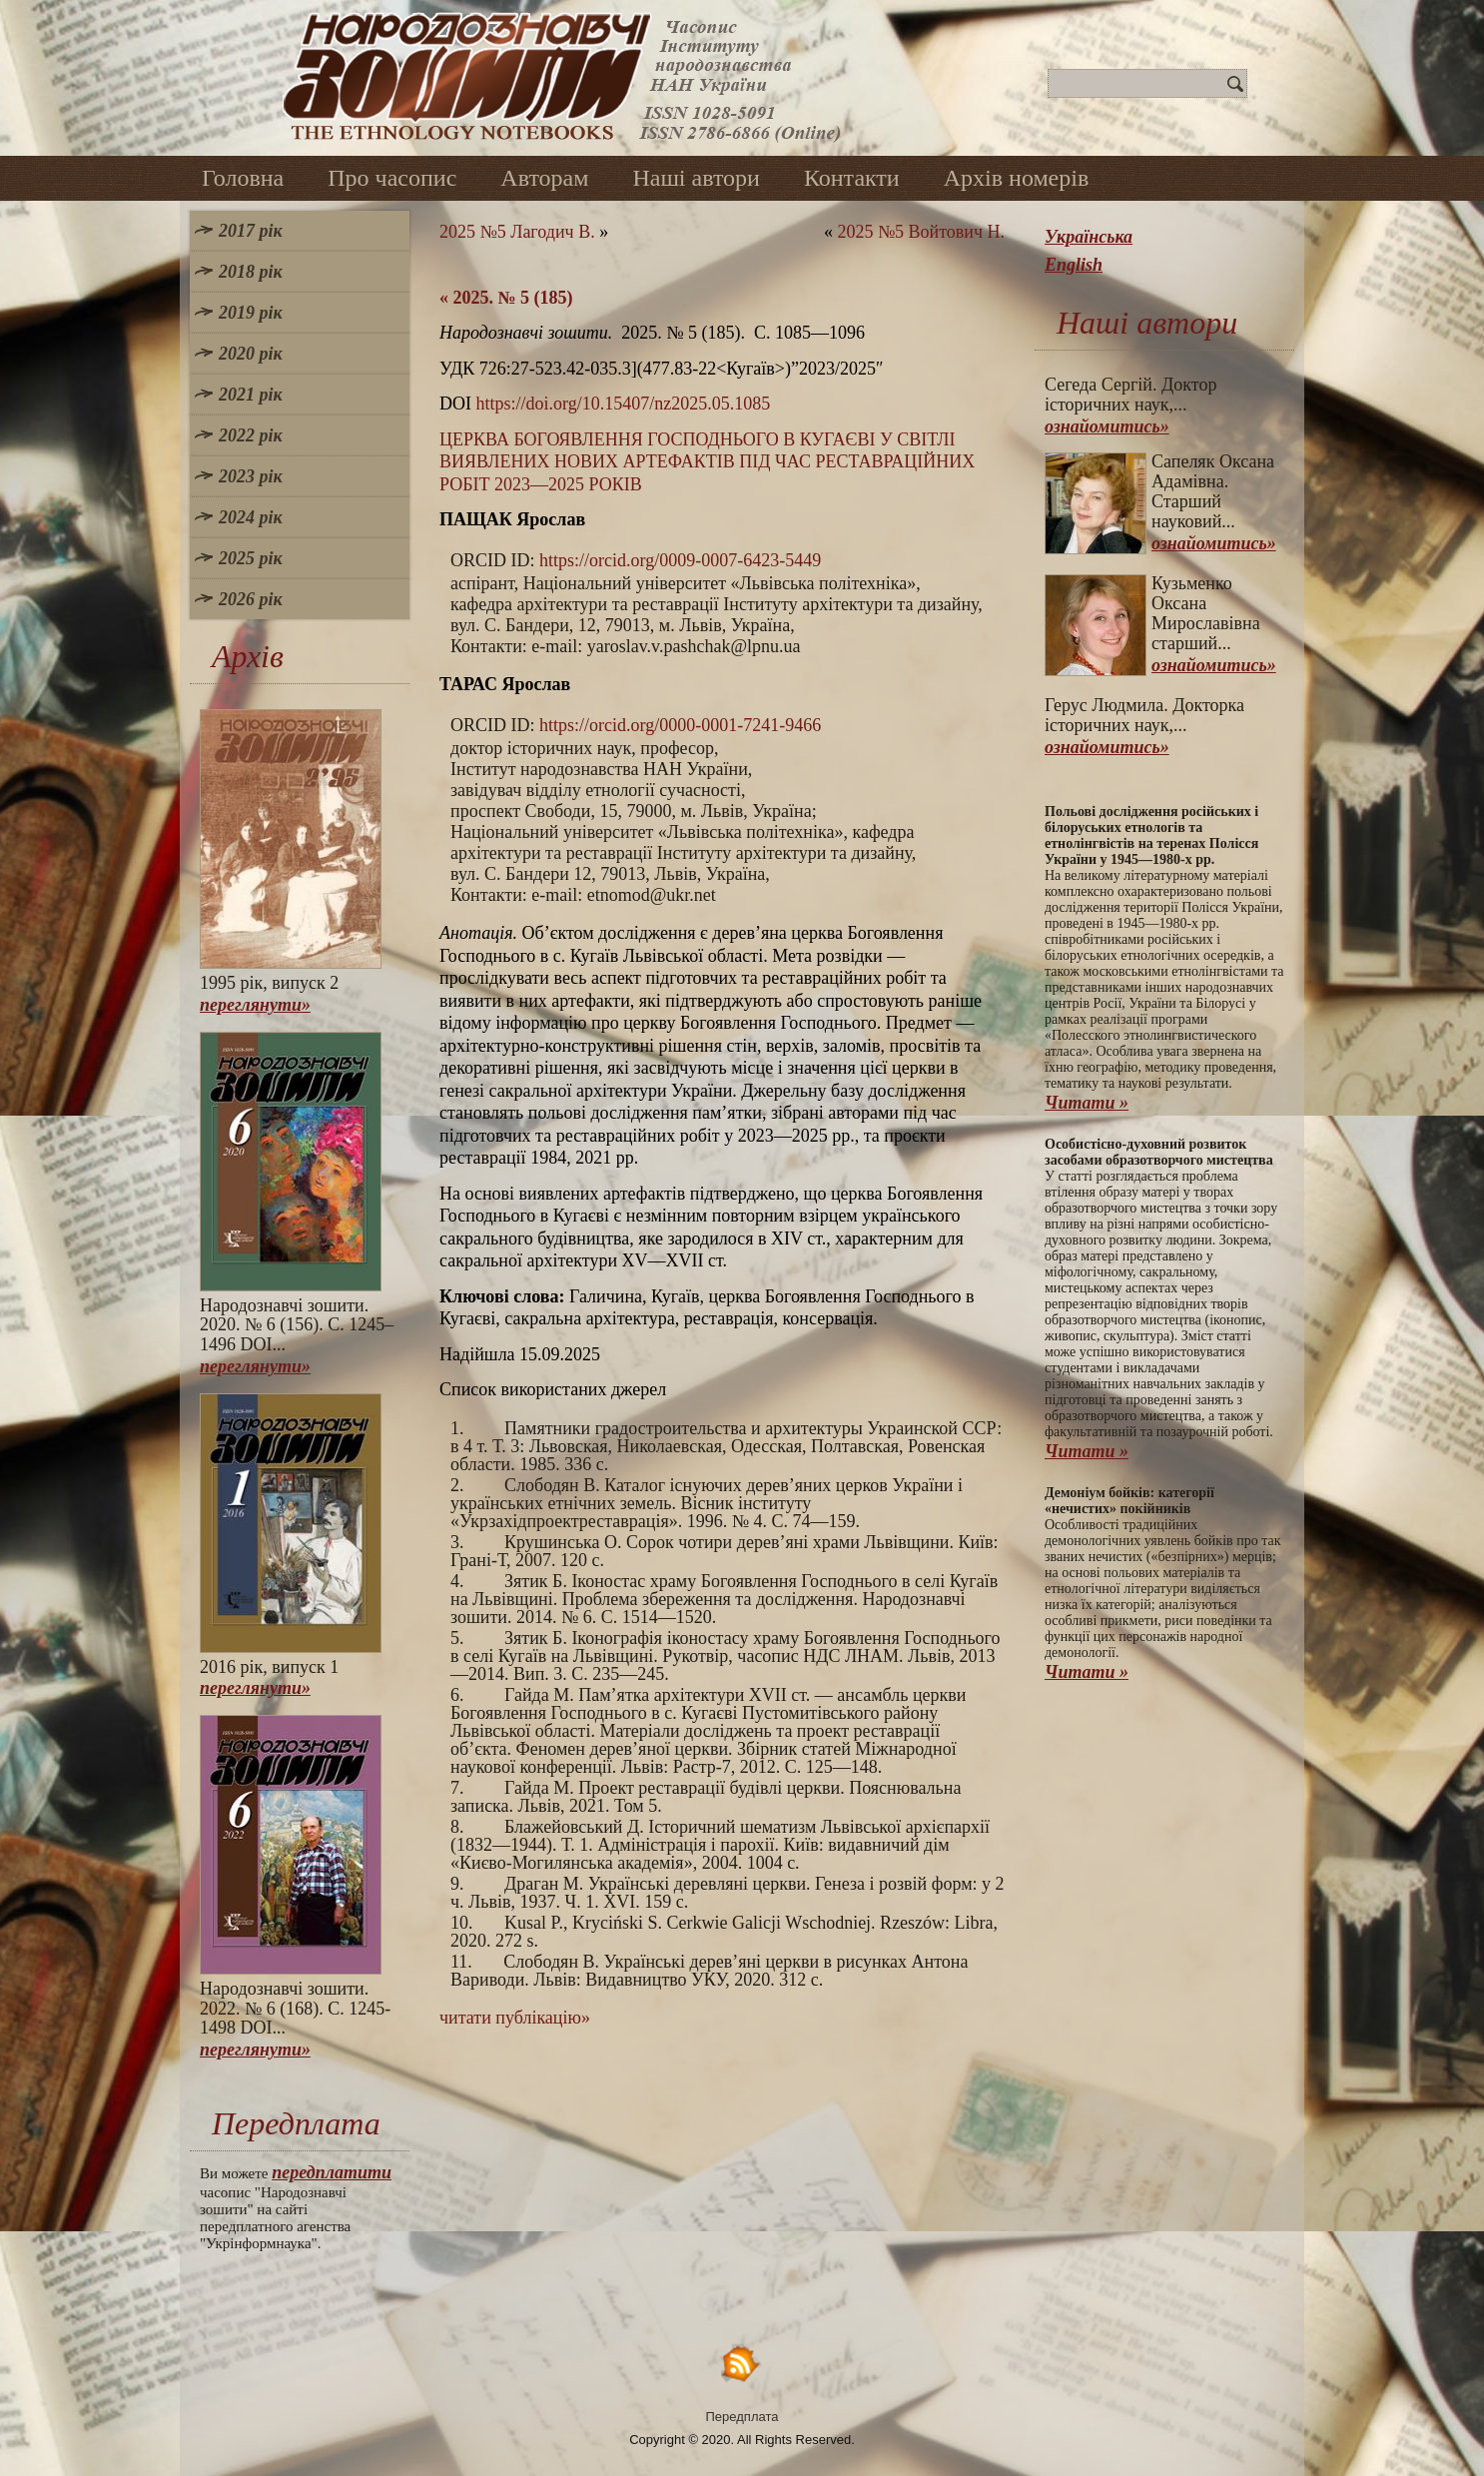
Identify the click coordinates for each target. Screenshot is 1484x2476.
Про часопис (392, 178)
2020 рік (251, 354)
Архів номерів (1017, 178)
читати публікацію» (514, 2018)
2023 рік (251, 476)
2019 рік (251, 313)
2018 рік (251, 272)
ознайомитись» (1107, 426)
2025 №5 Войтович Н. (921, 232)
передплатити (331, 2172)
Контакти (852, 178)
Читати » (1086, 1103)
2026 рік (251, 599)
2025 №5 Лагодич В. (517, 232)
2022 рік (251, 435)
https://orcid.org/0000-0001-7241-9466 (680, 725)
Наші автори (696, 178)
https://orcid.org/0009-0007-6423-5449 (680, 560)
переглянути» (255, 1005)
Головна (243, 178)
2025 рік (251, 558)
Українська (1088, 237)
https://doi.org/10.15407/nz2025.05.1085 (623, 403)
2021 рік (251, 395)
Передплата (742, 2416)
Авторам (544, 178)
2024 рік (251, 517)
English (1074, 265)
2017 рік (251, 231)
